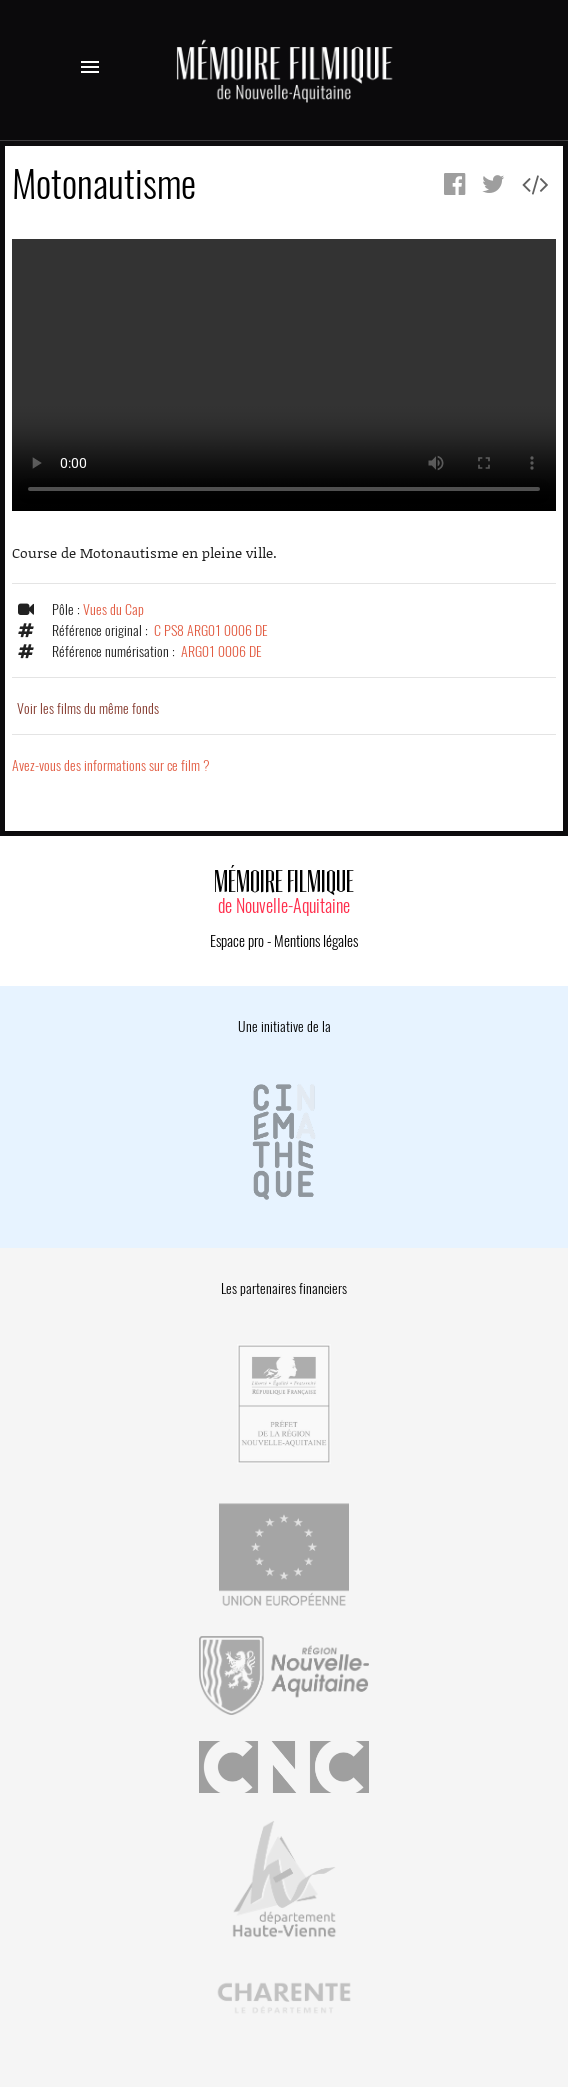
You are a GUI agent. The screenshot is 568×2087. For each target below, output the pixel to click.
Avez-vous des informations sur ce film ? (111, 765)
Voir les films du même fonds (88, 708)
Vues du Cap (113, 609)
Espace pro (237, 941)
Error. (284, 375)
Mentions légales (316, 941)
